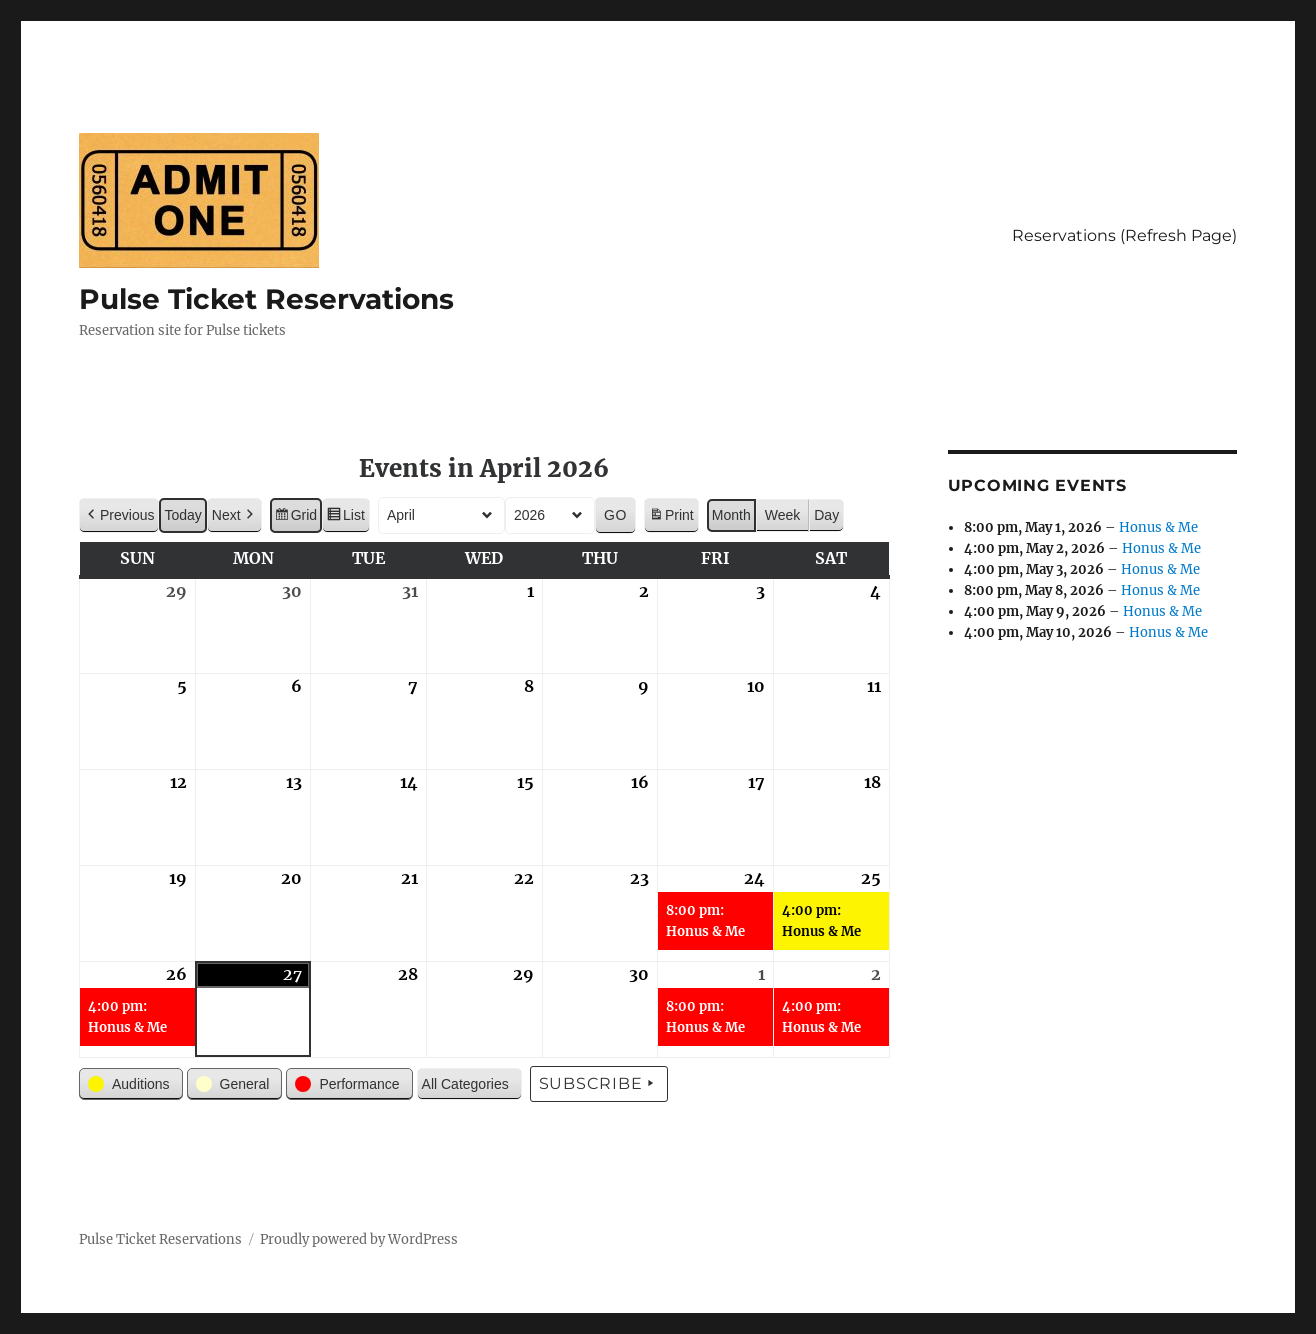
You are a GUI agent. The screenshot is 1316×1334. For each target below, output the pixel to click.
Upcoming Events (1037, 485)
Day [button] (826, 515)
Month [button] (731, 515)
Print (671, 518)
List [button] (345, 518)
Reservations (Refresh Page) (1124, 235)
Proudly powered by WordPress (359, 1239)
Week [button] (783, 515)
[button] (119, 515)
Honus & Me (1158, 527)
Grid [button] (295, 518)
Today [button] (182, 515)
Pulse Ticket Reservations (266, 299)
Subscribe (599, 1084)
